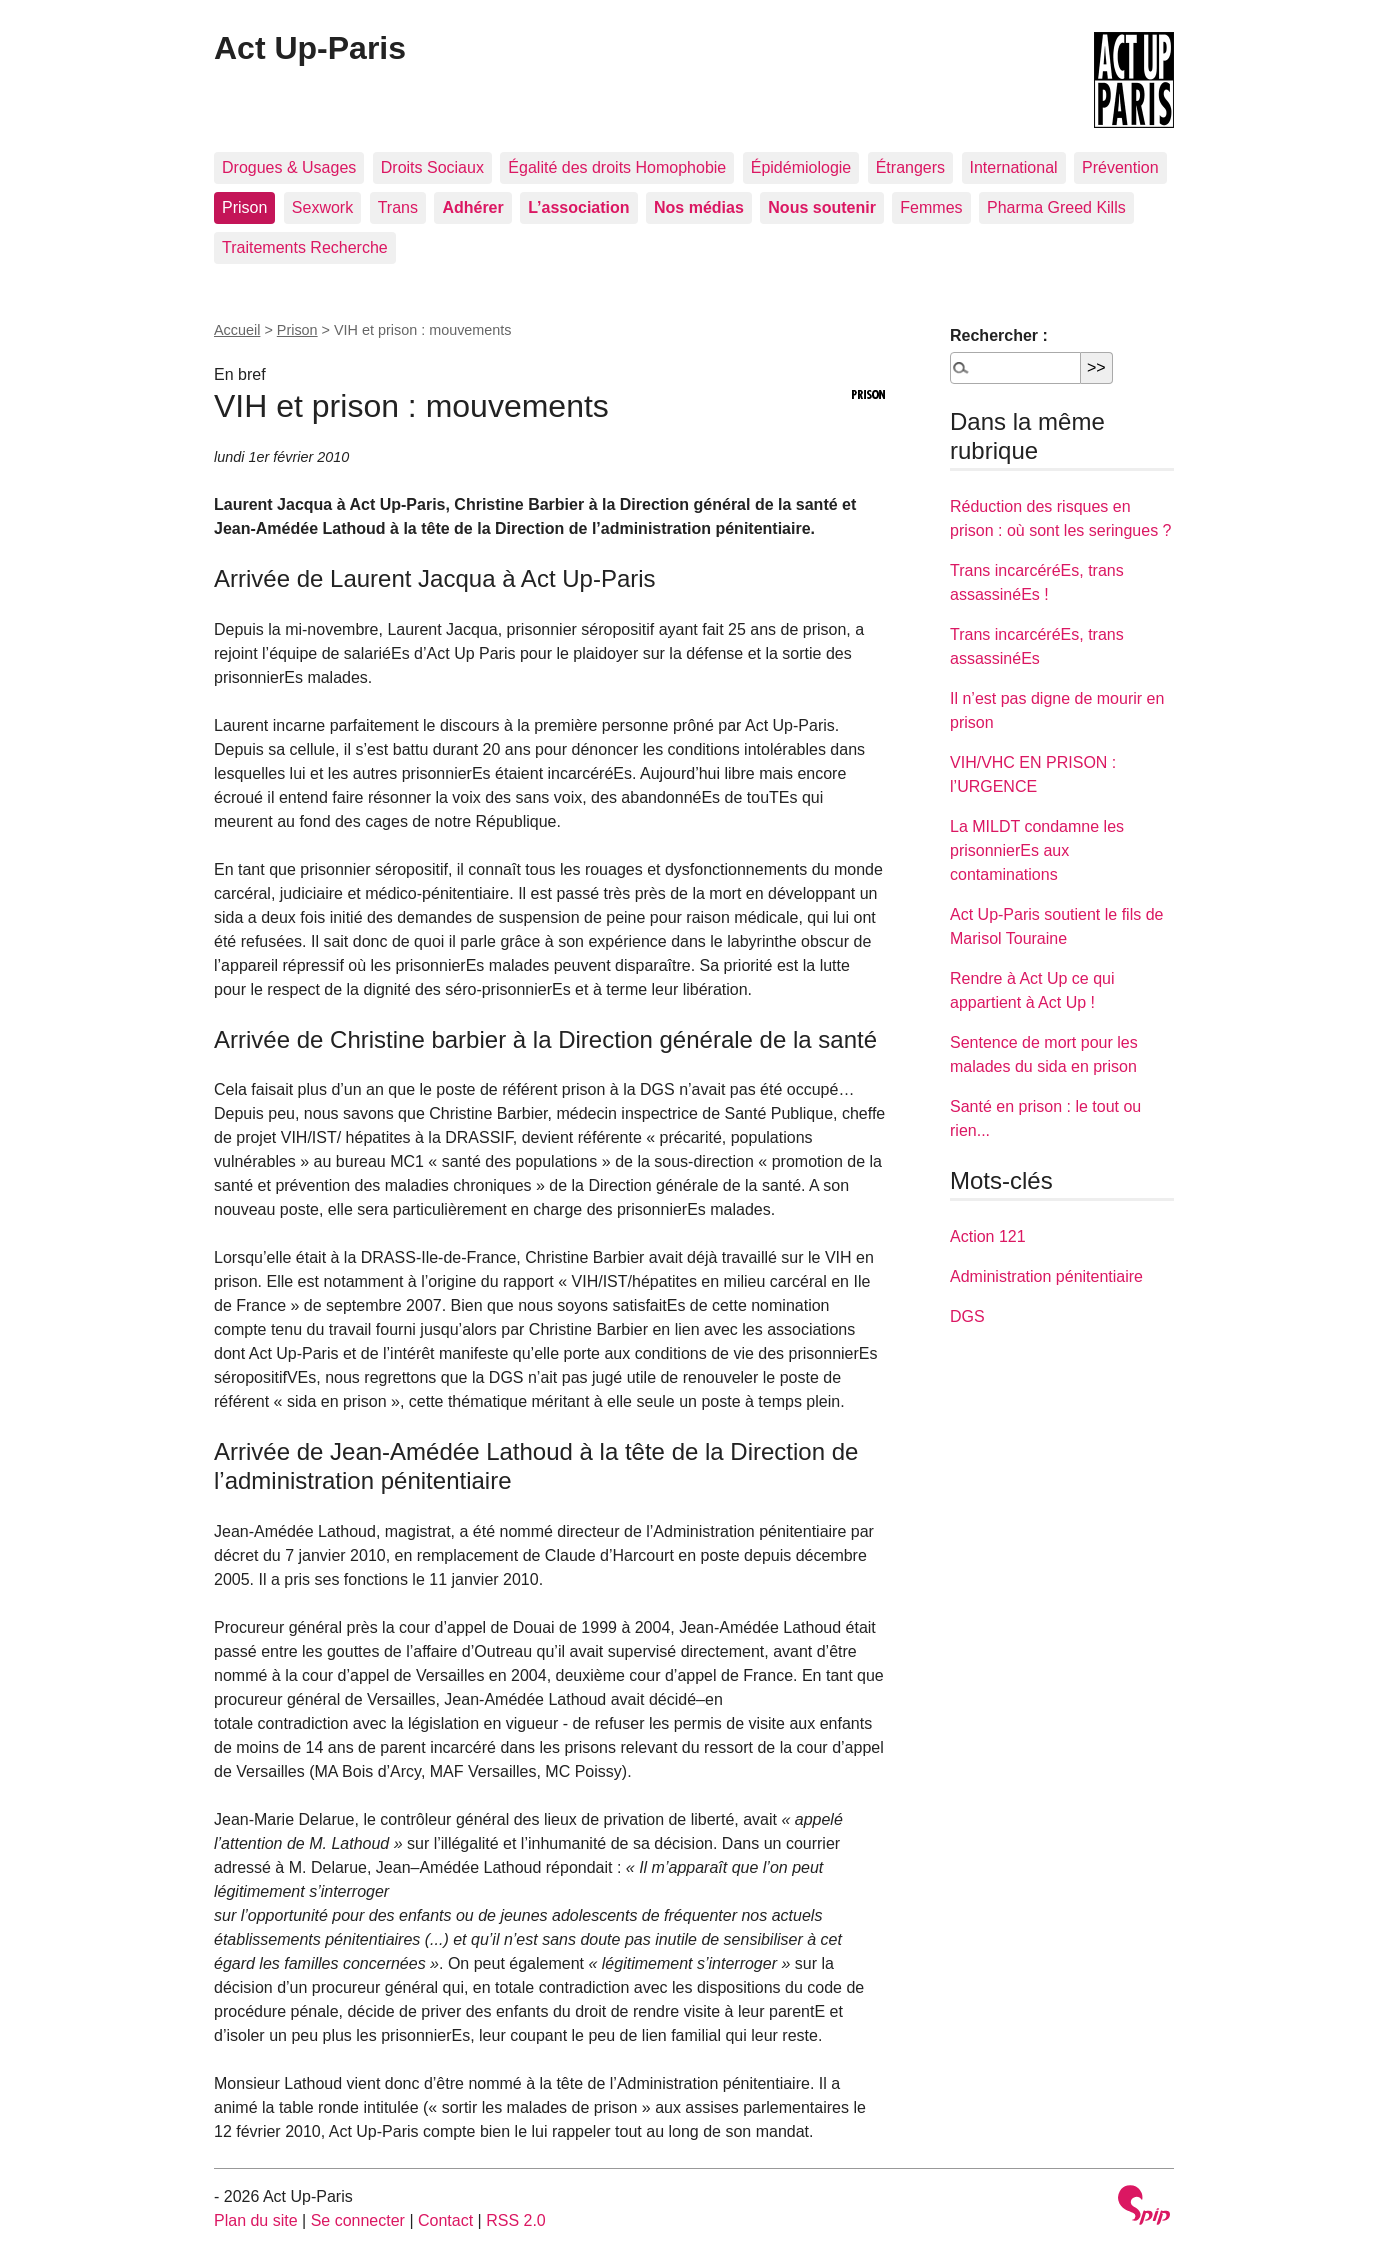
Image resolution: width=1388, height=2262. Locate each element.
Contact (445, 2220)
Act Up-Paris (310, 48)
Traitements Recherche (305, 247)
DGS (967, 1316)
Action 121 (988, 1236)
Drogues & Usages (289, 167)
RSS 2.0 (516, 2220)
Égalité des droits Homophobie (617, 167)
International (1014, 167)
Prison (244, 207)
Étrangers (910, 167)
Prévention (1120, 167)
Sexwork (322, 207)
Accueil (237, 330)
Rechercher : (999, 335)
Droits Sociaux (432, 167)
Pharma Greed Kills (1056, 207)
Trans (398, 207)
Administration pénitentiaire (1046, 1276)
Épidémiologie (801, 167)
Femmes (931, 207)
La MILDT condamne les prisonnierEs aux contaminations (1037, 850)
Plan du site (256, 2220)
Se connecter (358, 2220)
